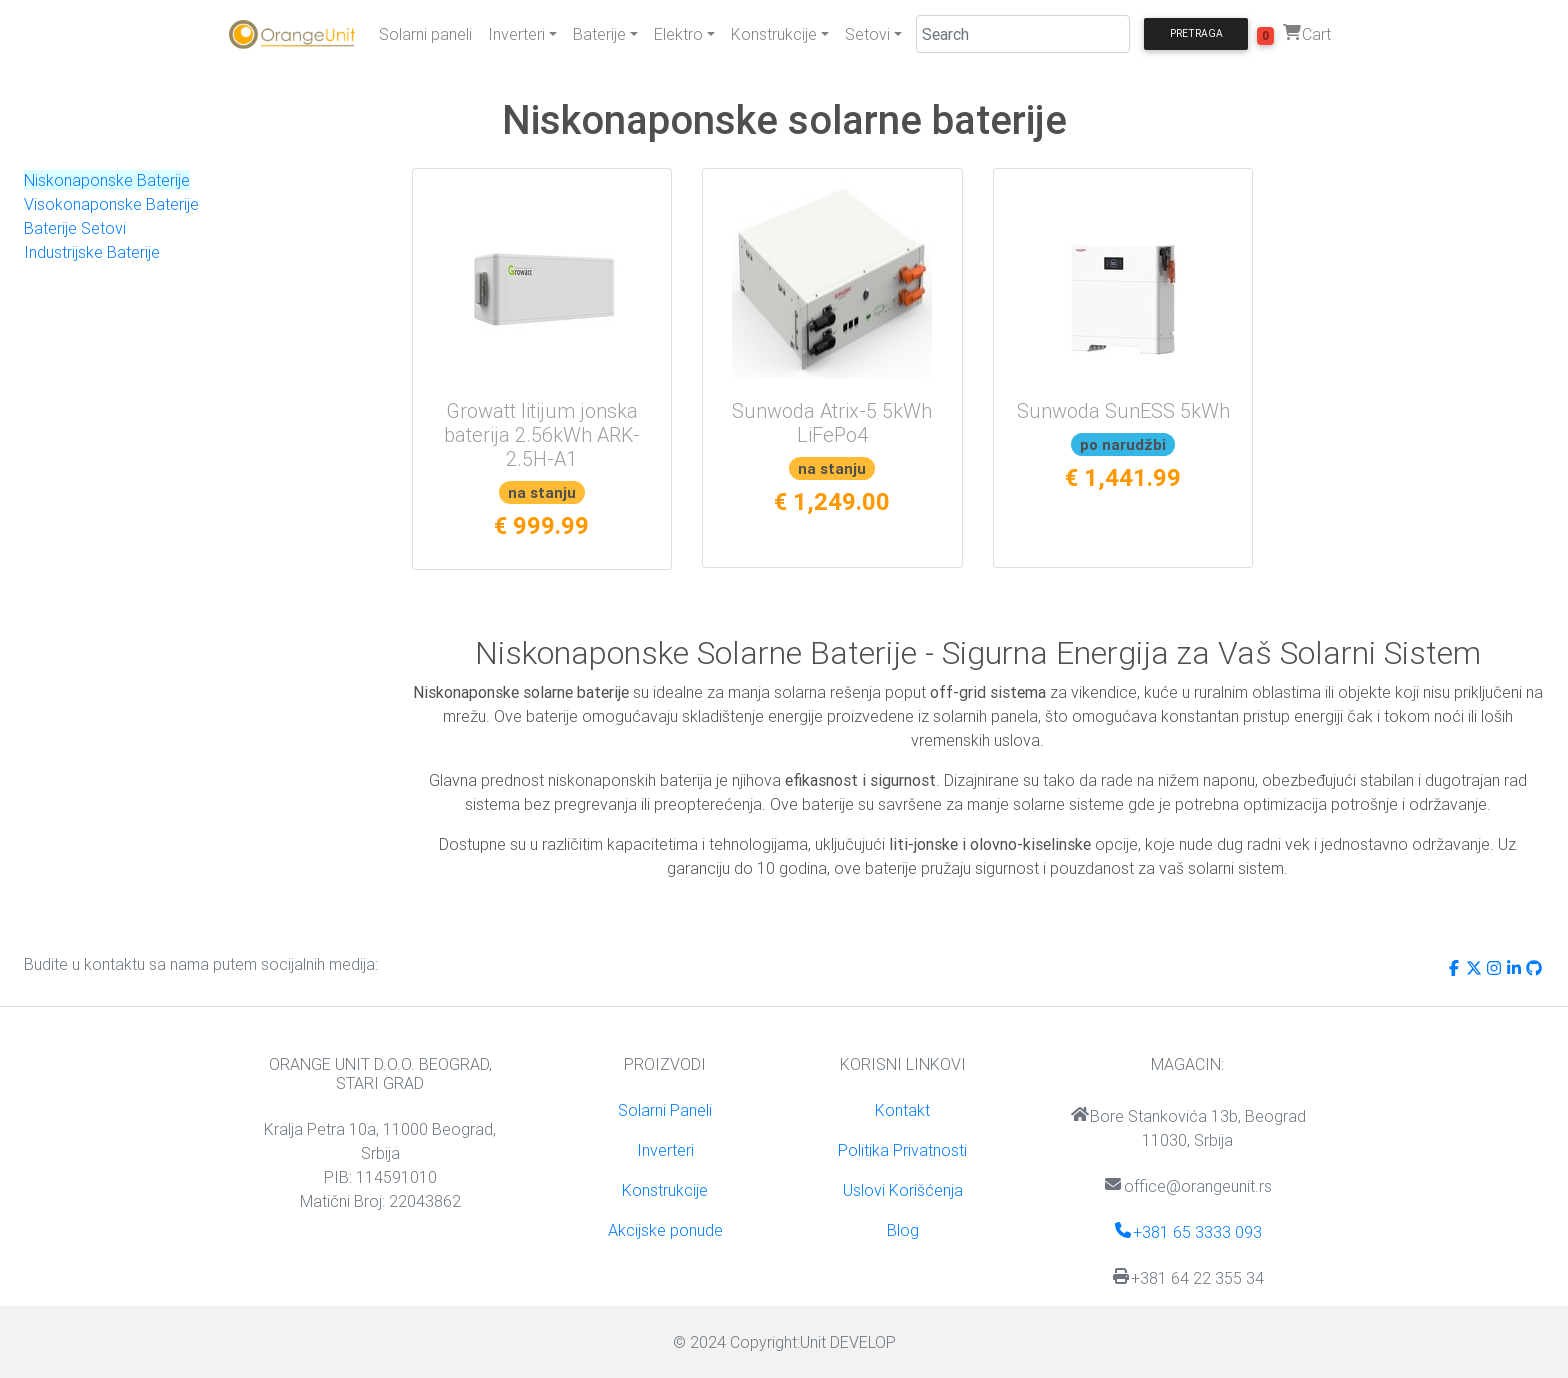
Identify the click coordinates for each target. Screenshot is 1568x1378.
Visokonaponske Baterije (111, 204)
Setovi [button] (867, 34)
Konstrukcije (665, 1190)
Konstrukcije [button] (774, 34)
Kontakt (902, 1110)
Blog (903, 1230)
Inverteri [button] (516, 34)
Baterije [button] (599, 34)
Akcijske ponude (665, 1230)
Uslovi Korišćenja (903, 1190)
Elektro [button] (678, 34)
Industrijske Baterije (92, 252)
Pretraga (1196, 33)
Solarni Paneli (665, 1110)
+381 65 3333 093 (1187, 1232)
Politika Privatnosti (902, 1150)
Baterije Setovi (75, 228)
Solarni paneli (425, 34)
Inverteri (665, 1150)
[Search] (1023, 34)
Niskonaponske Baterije (107, 180)
